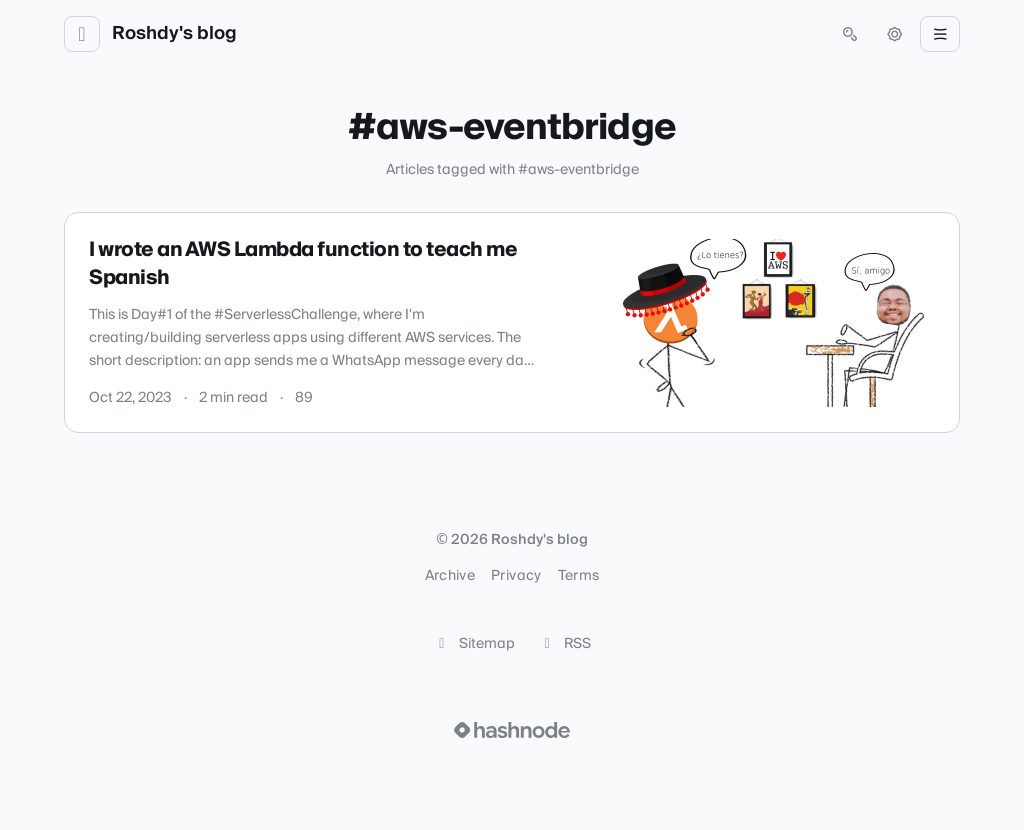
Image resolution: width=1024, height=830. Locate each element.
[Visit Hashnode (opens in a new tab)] (512, 730)
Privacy (516, 576)
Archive (450, 576)
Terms (579, 576)
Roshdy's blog (174, 34)
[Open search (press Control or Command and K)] (850, 34)
